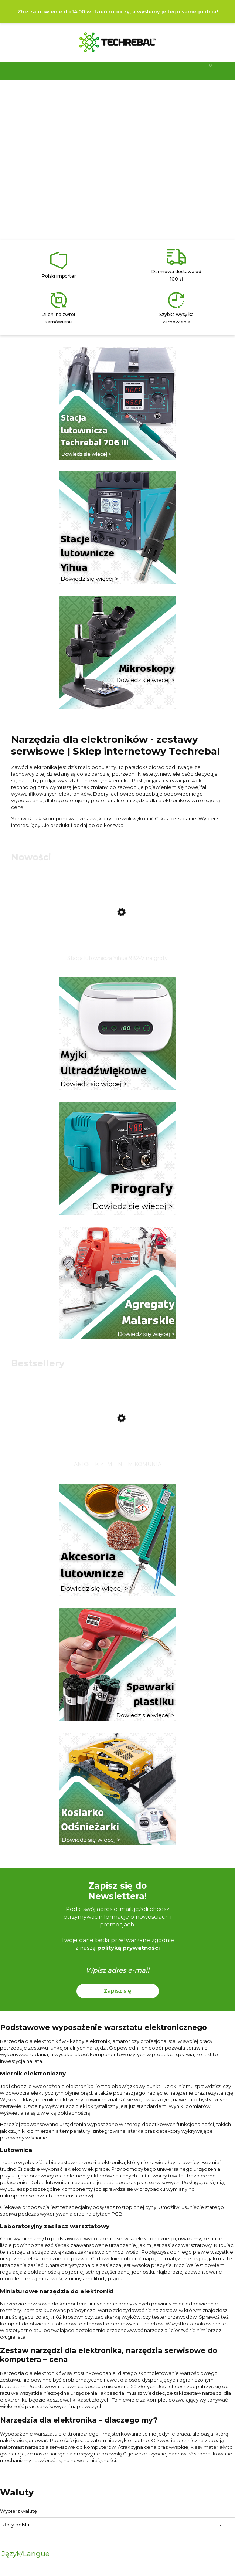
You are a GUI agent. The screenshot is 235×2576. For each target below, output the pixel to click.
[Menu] (29, 70)
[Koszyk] (205, 70)
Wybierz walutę (18, 2511)
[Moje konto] (147, 70)
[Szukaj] (88, 70)
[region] (117, 161)
